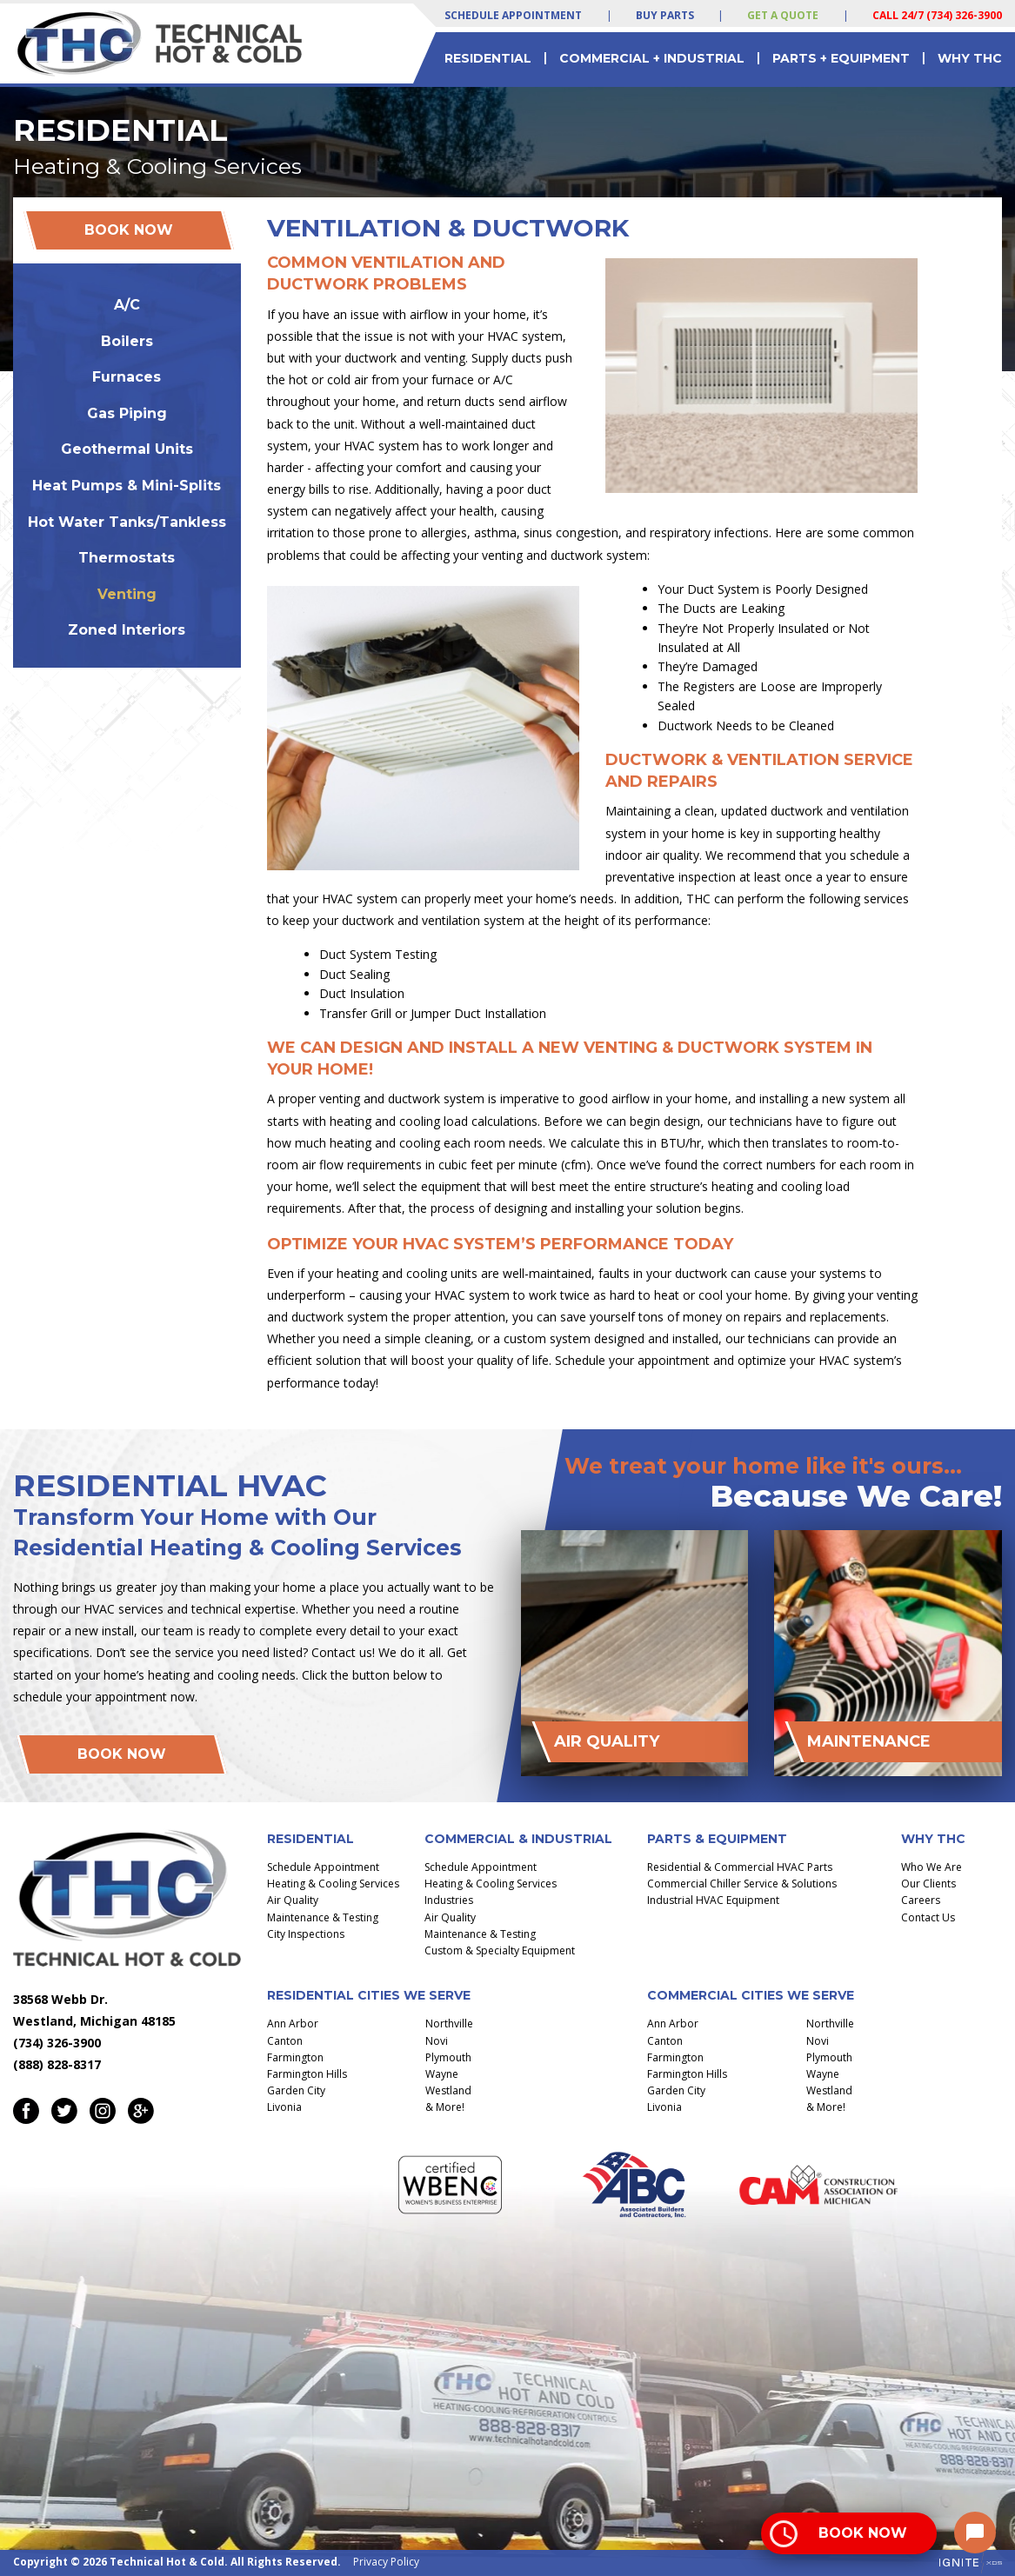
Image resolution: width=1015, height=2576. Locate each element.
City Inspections (305, 1934)
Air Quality (292, 1900)
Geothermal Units (127, 449)
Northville (449, 2023)
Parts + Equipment (841, 58)
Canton (285, 2041)
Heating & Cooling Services (333, 1883)
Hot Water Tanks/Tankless (127, 522)
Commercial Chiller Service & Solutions (742, 1883)
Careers (920, 1900)
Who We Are (931, 1867)
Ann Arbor (292, 2023)
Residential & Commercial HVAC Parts (739, 1867)
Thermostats (126, 557)
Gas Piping (127, 413)
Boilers (127, 341)
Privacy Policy (386, 2561)
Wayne (441, 2074)
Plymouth (448, 2057)
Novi (436, 2041)
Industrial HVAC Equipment (713, 1900)
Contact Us (928, 1917)
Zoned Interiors (126, 630)
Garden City (296, 2090)
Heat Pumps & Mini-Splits (126, 485)
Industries (448, 1900)
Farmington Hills (307, 2074)
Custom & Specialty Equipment (499, 1950)
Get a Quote (782, 15)
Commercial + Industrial (652, 58)
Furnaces (126, 377)
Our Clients (928, 1883)
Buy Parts (665, 15)
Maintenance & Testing (322, 1917)
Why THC (970, 58)
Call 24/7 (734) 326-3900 (937, 15)
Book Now (128, 230)
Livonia (284, 2107)
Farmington (295, 2057)
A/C (127, 304)
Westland (448, 2090)
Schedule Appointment (513, 15)
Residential (487, 58)
